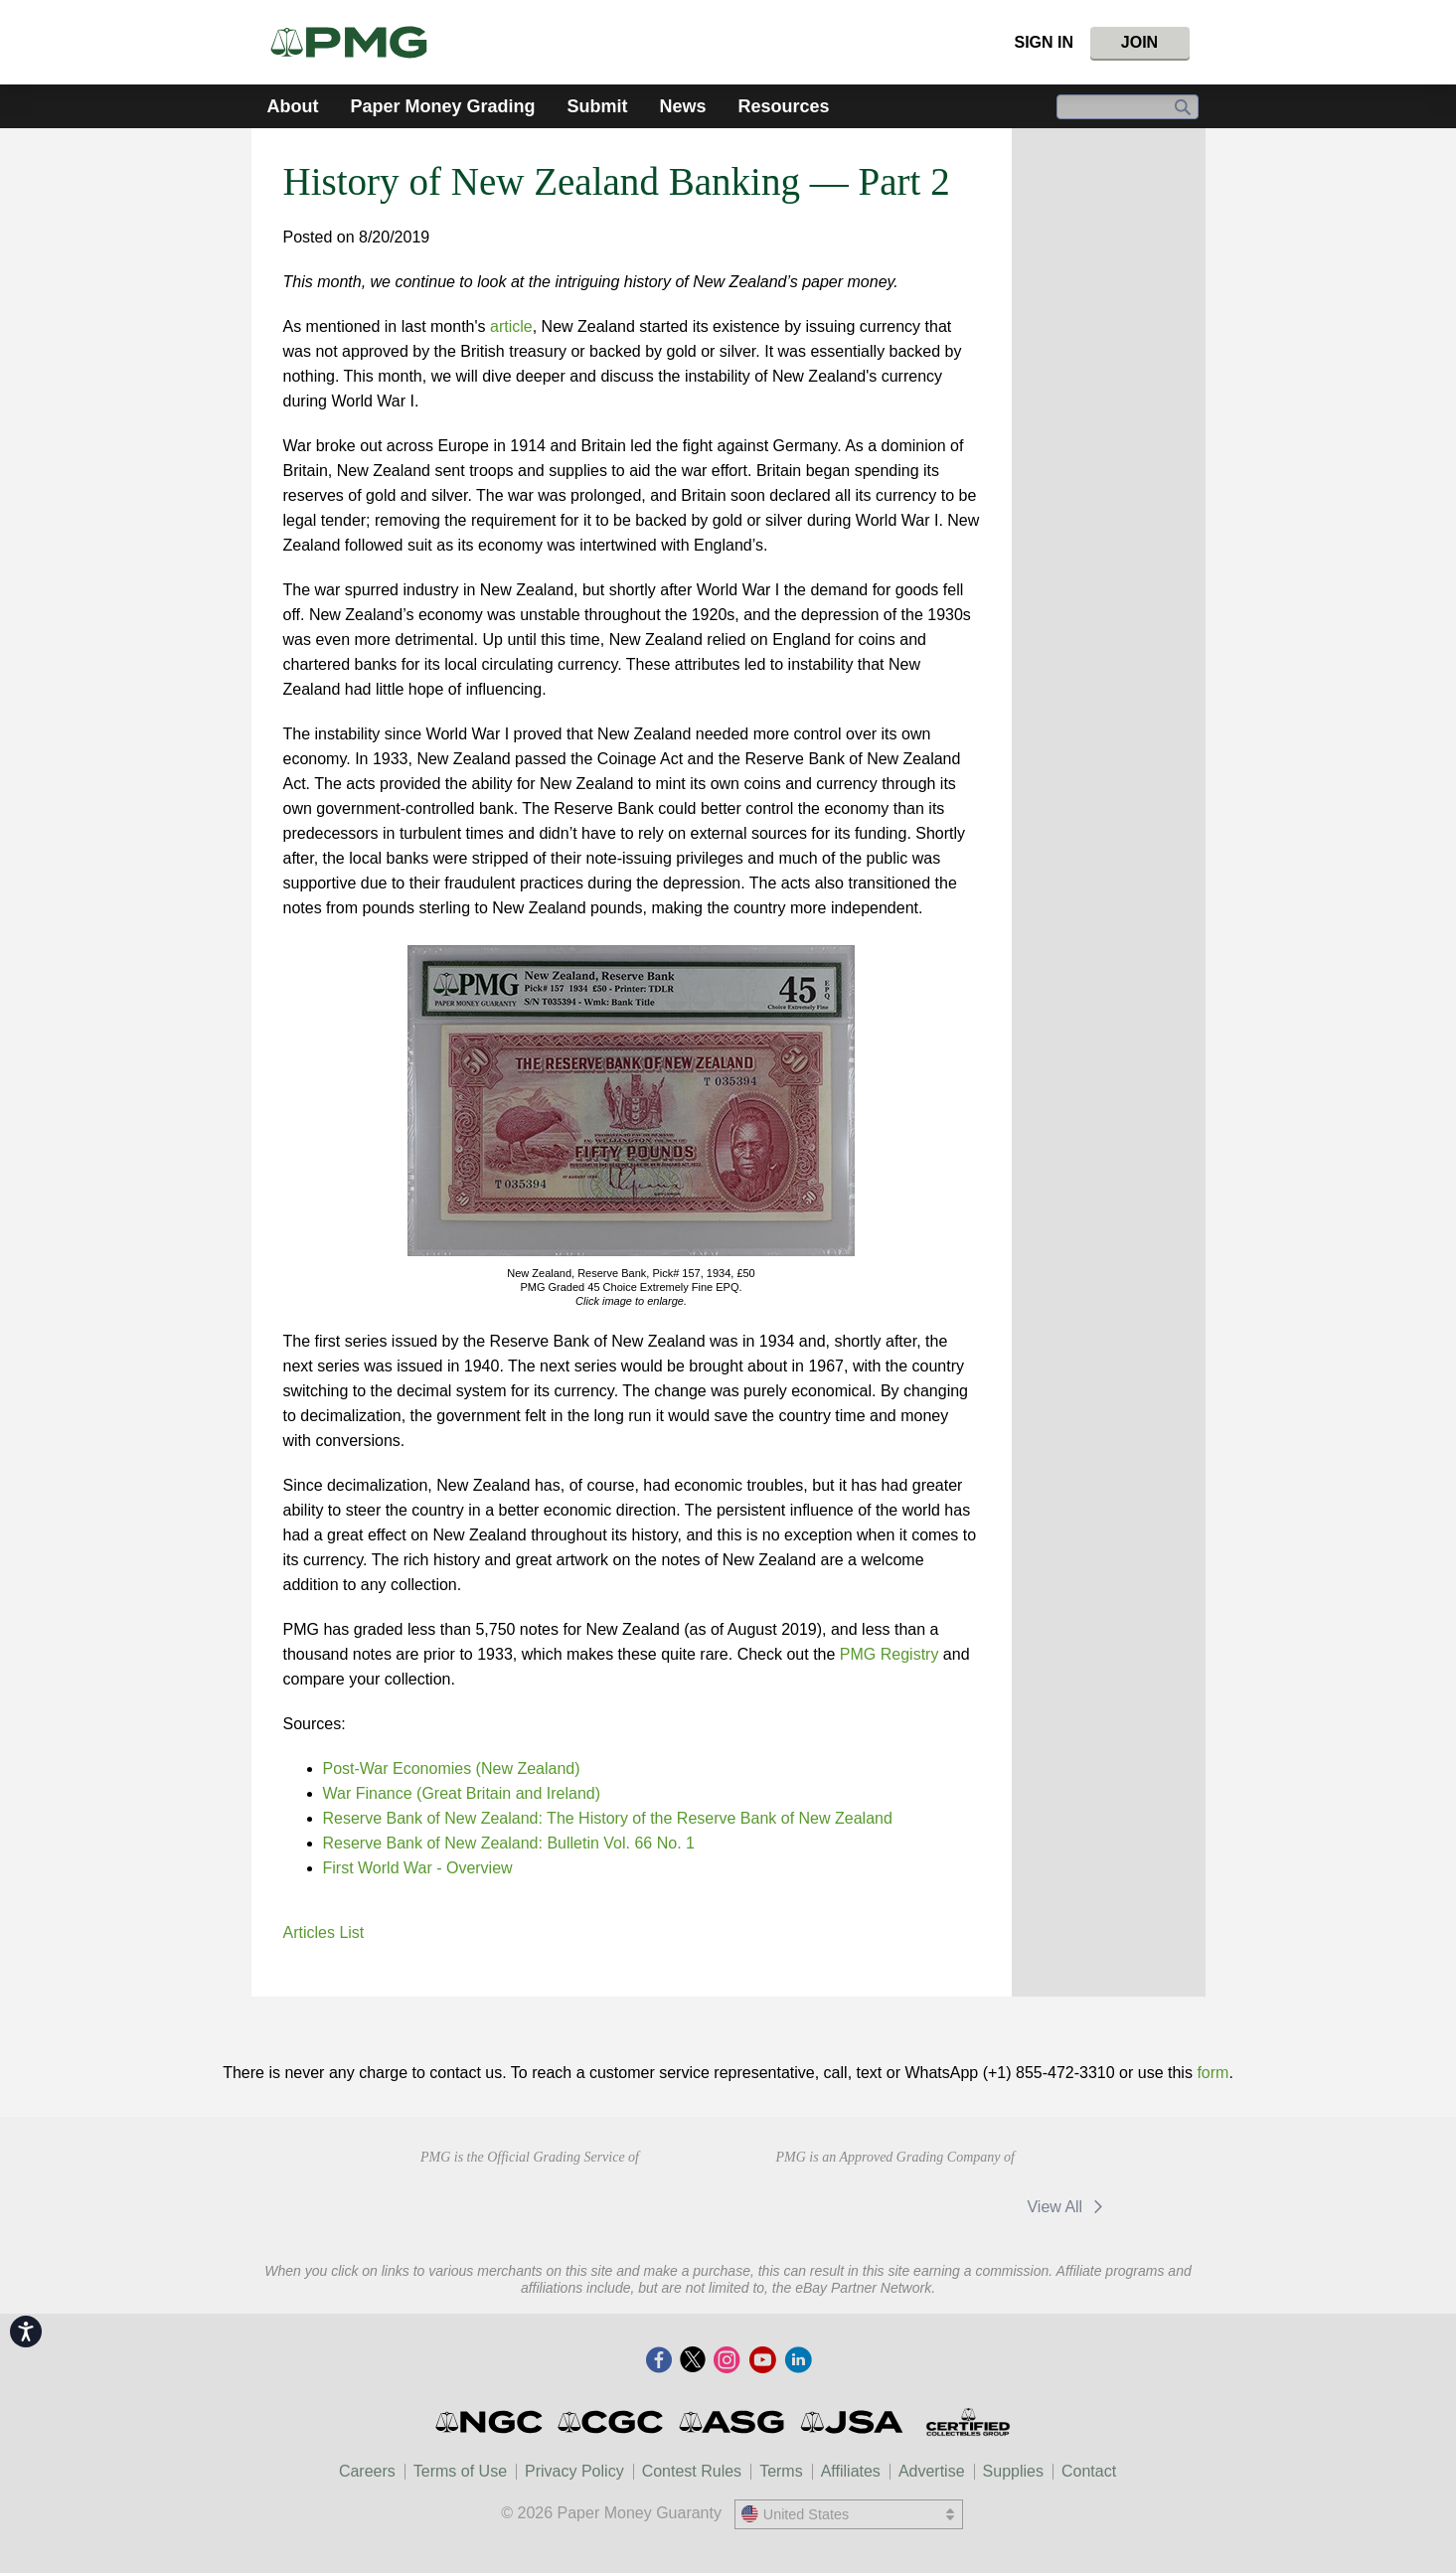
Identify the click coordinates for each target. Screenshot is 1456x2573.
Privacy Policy (574, 2471)
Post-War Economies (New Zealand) (451, 1768)
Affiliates (851, 2471)
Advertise (931, 2471)
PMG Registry (889, 1654)
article (511, 326)
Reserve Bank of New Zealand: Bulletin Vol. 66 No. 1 (509, 1843)
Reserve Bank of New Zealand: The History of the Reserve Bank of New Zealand (607, 1818)
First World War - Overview (418, 1867)
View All (1068, 2206)
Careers (367, 2471)
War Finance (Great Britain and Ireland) (462, 1793)
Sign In (1043, 42)
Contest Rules (692, 2471)
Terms (781, 2471)
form (1212, 2072)
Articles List (324, 1932)
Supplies (1013, 2471)
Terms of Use (460, 2471)
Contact (1088, 2471)
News (683, 106)
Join (1139, 42)
